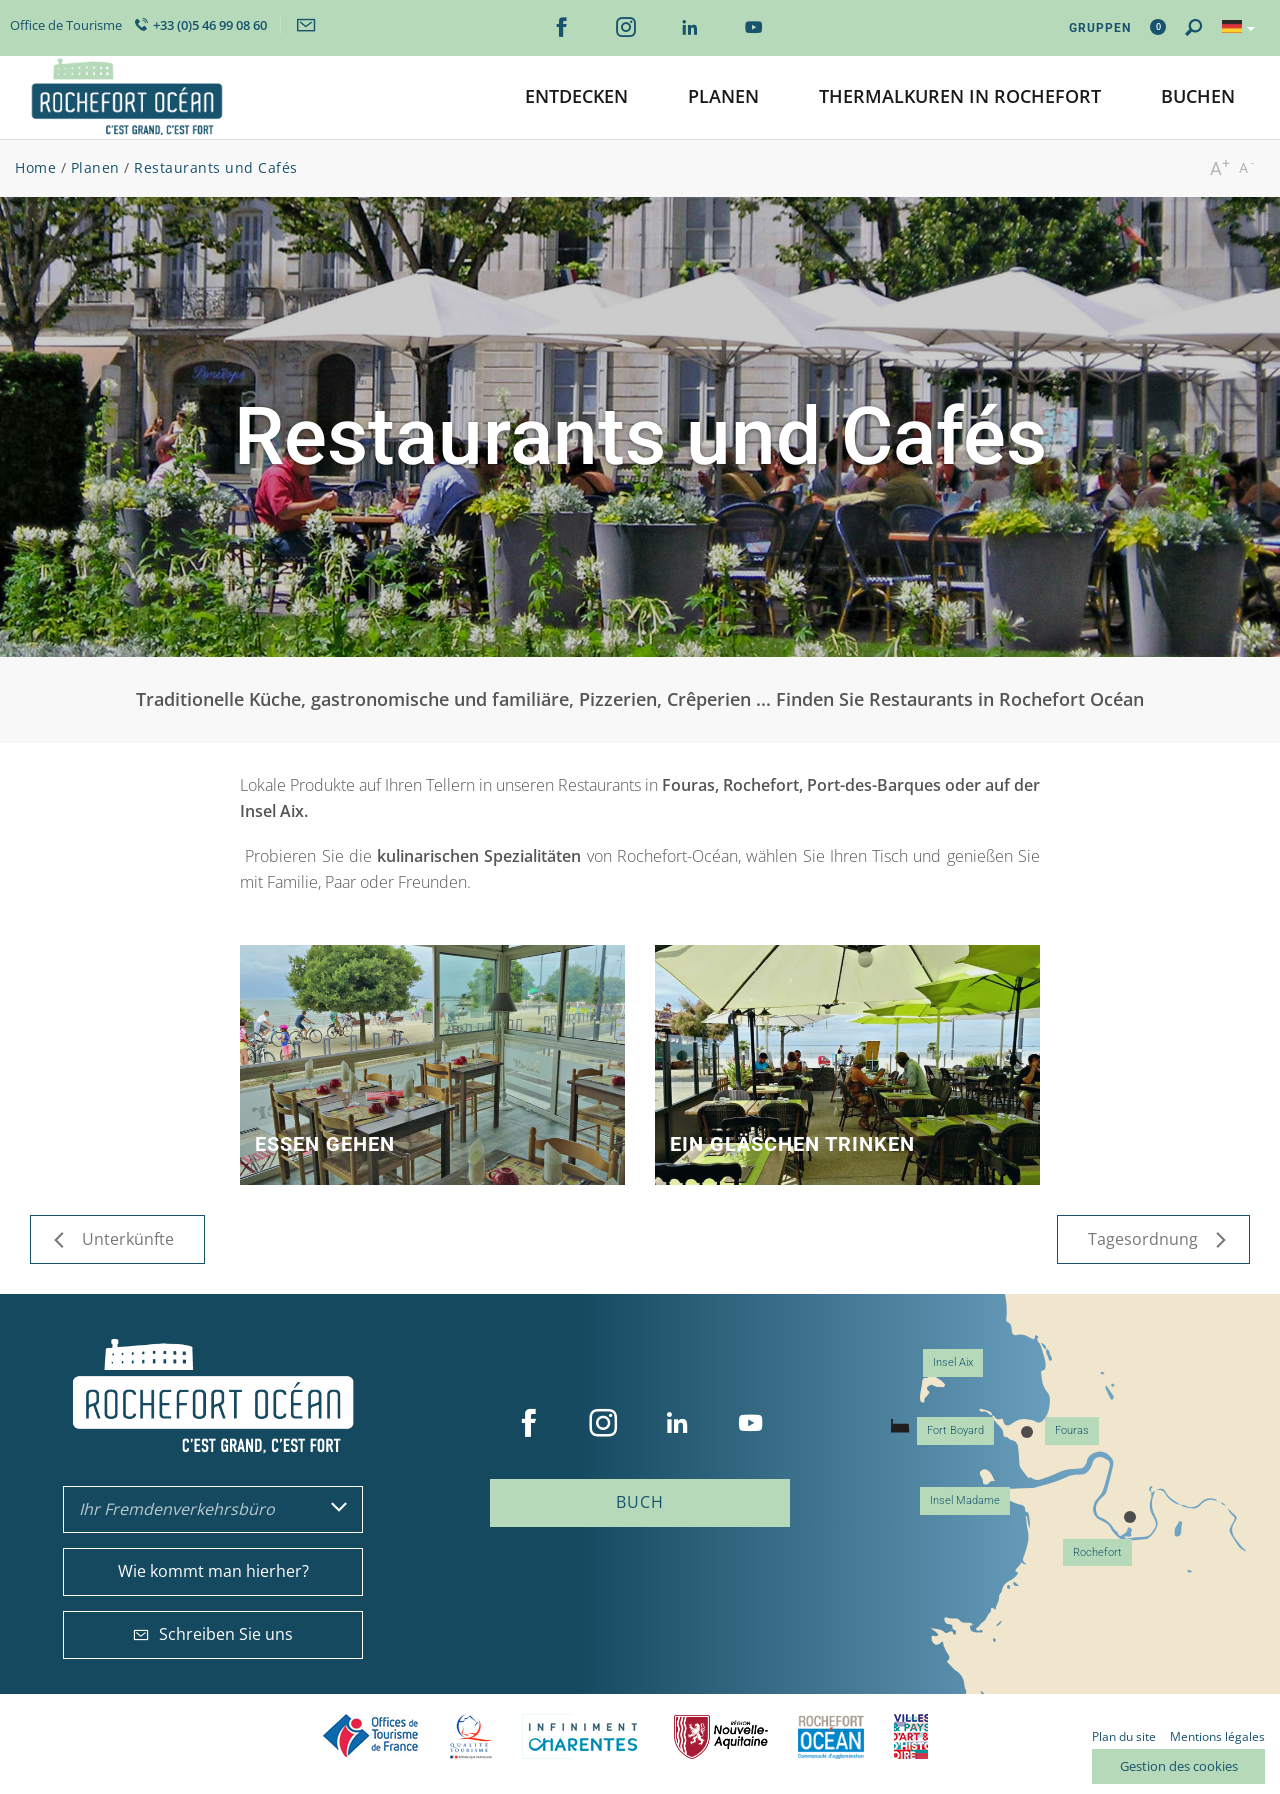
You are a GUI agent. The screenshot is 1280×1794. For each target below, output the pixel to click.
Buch (640, 1502)
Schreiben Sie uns (213, 1634)
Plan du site (1124, 1736)
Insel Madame (965, 1500)
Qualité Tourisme (471, 1736)
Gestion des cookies (1179, 1766)
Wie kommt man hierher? (213, 1571)
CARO (831, 1736)
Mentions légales (1217, 1736)
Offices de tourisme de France (371, 1736)
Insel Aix (953, 1362)
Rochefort (1097, 1552)
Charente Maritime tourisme (583, 1736)
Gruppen (1100, 28)
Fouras (1072, 1430)
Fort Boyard (955, 1430)
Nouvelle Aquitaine (721, 1736)
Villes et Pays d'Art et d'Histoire (911, 1736)
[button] (576, 97)
